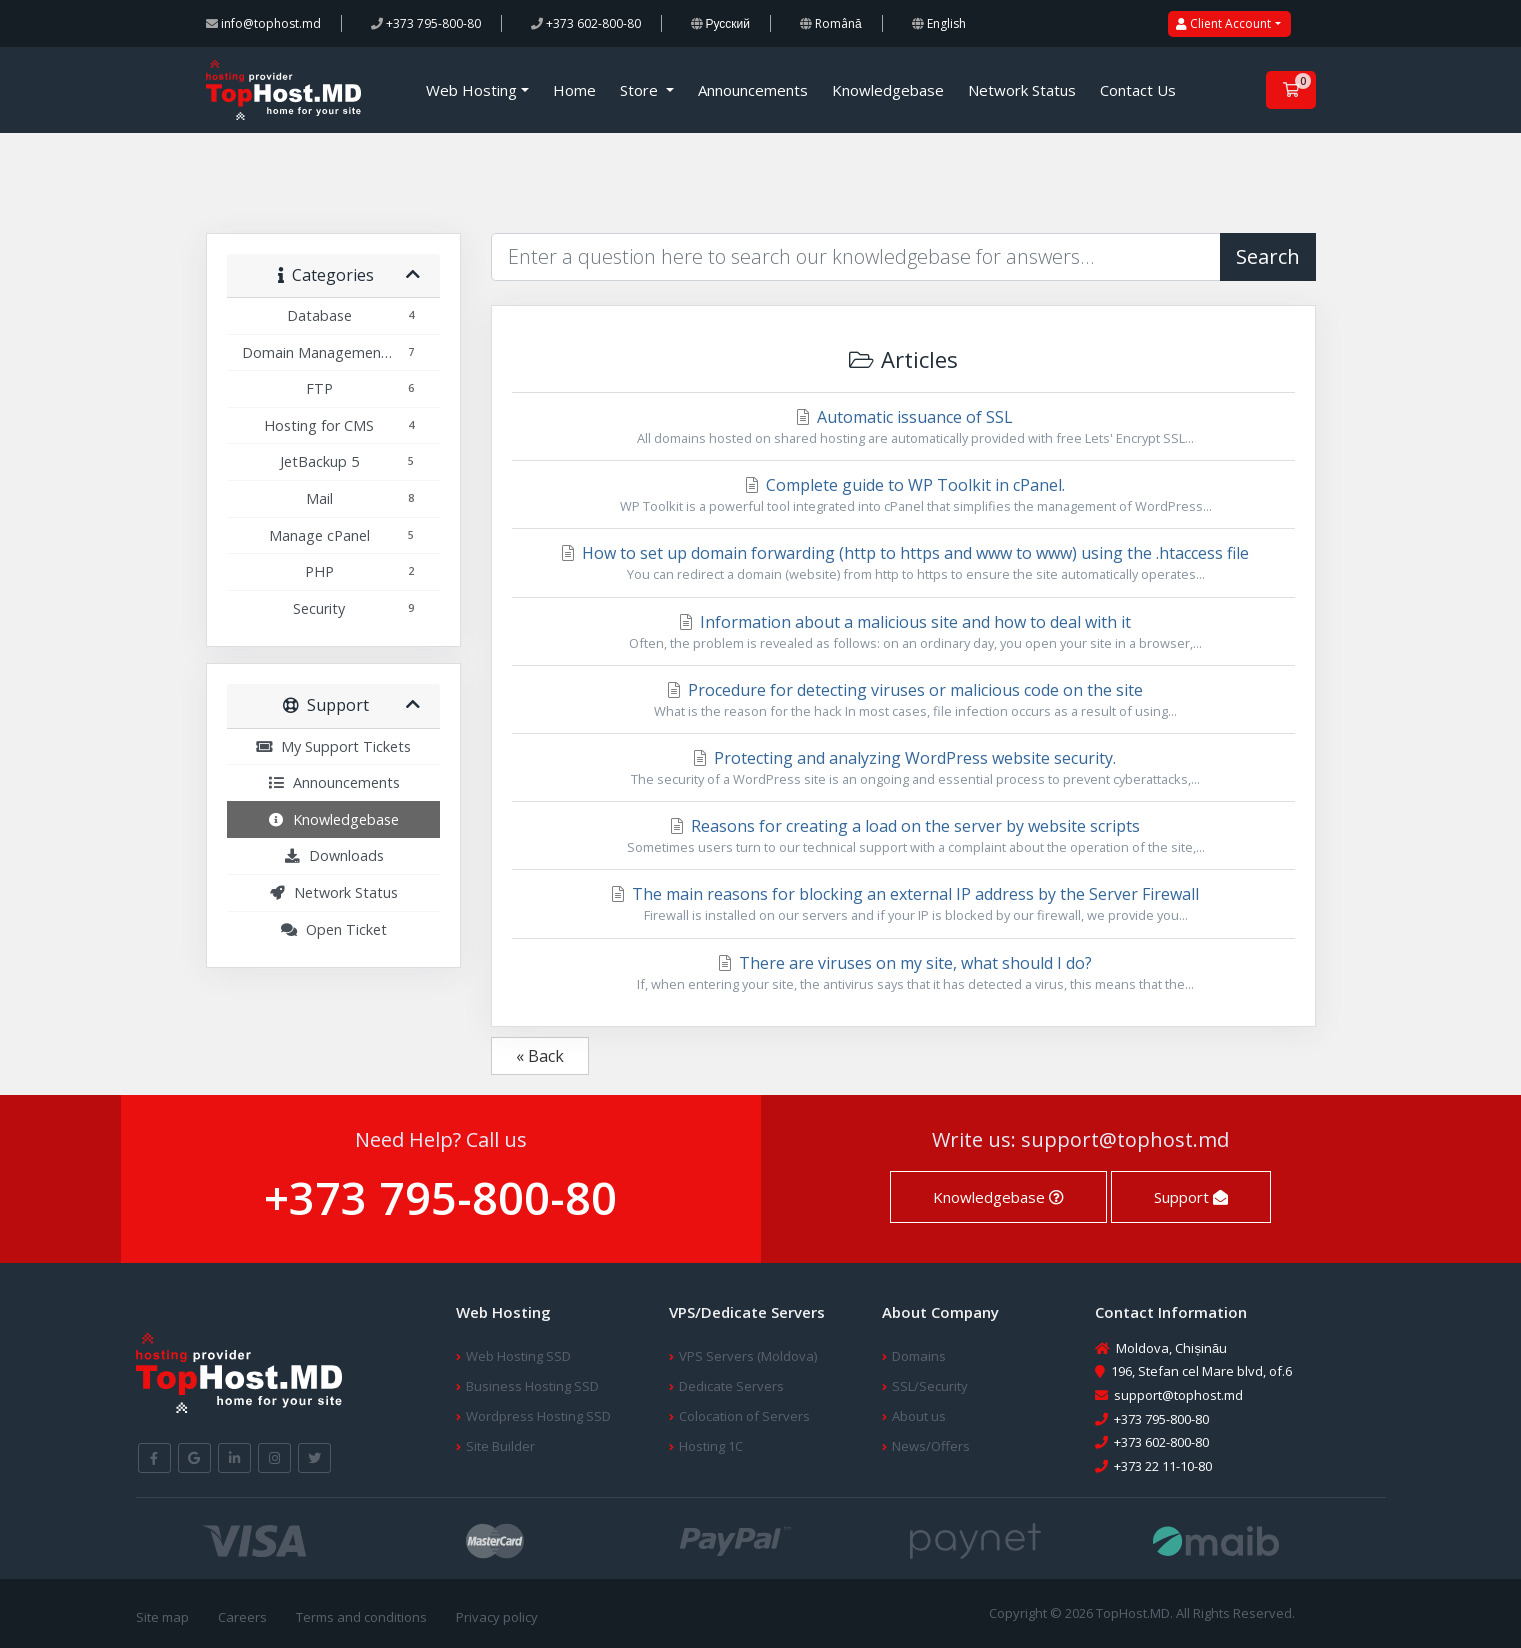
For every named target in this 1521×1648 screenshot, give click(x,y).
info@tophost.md (263, 23)
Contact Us (1138, 90)
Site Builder (500, 1446)
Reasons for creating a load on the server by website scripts (903, 836)
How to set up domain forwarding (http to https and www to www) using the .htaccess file (903, 563)
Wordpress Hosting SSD (538, 1416)
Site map (162, 1617)
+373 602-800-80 (586, 23)
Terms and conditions (361, 1617)
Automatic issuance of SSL (903, 427)
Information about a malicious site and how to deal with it (903, 632)
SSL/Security (930, 1386)
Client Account (1223, 23)
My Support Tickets (333, 746)
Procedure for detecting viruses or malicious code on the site (903, 700)
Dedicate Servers (731, 1386)
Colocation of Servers (744, 1416)
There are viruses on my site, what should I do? (903, 973)
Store (641, 90)
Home (574, 90)
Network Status (1022, 90)
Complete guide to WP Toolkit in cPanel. (903, 495)
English (939, 23)
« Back (540, 1056)
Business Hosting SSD (532, 1386)
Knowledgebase (888, 90)
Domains (919, 1356)
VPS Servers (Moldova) (748, 1356)
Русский (721, 23)
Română (831, 23)
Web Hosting (471, 90)
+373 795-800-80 (426, 23)
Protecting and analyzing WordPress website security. (903, 768)
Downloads (333, 855)
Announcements (753, 90)
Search (1268, 256)
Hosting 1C (711, 1446)
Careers (242, 1617)
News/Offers (931, 1446)
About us (919, 1416)
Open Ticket (333, 929)
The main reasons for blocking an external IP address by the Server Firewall (903, 904)
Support (1191, 1197)
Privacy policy (497, 1617)
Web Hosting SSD (518, 1356)
